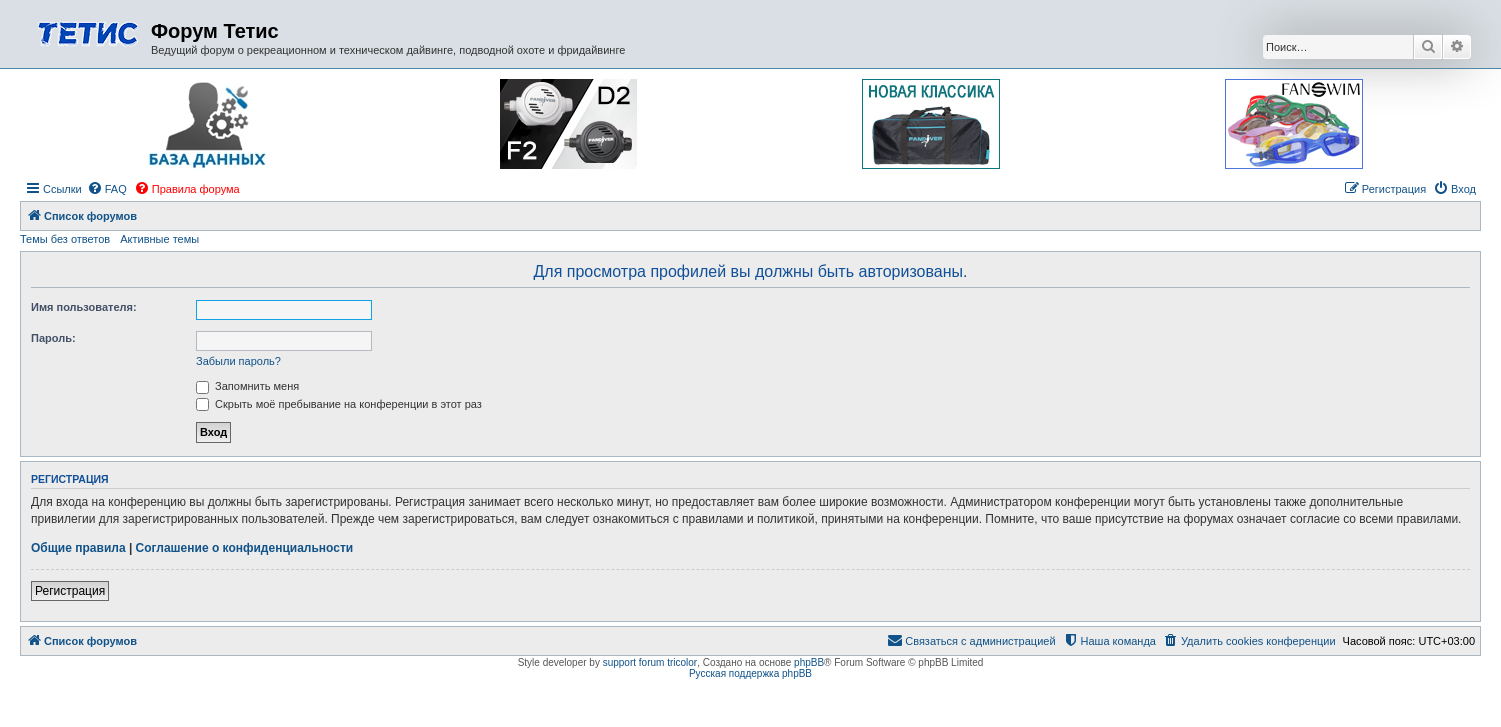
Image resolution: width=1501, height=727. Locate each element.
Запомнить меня (247, 386)
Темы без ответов (65, 239)
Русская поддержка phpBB (750, 673)
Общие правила (78, 548)
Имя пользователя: (84, 307)
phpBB (809, 662)
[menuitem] (107, 189)
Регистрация (70, 591)
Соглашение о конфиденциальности (245, 548)
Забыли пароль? (238, 361)
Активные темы (159, 239)
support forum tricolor (650, 662)
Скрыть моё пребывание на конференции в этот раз (339, 404)
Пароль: (53, 338)
